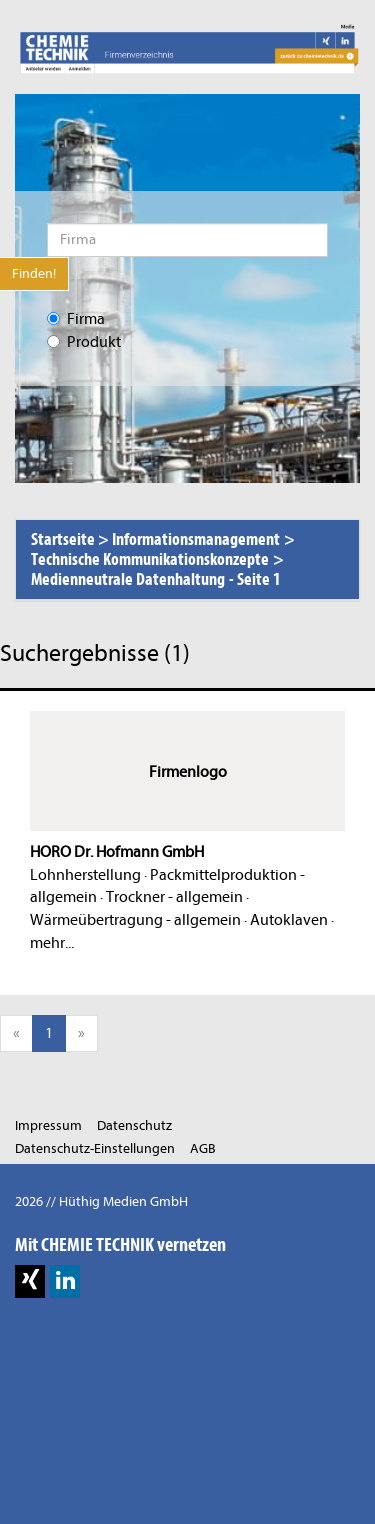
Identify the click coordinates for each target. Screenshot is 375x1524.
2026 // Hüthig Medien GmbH (101, 1201)
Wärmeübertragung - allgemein (135, 920)
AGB (203, 1148)
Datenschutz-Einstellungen (95, 1148)
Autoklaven (289, 920)
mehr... (52, 943)
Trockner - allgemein (174, 897)
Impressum (48, 1125)
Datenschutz (134, 1125)
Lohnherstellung (85, 875)
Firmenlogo (188, 772)
